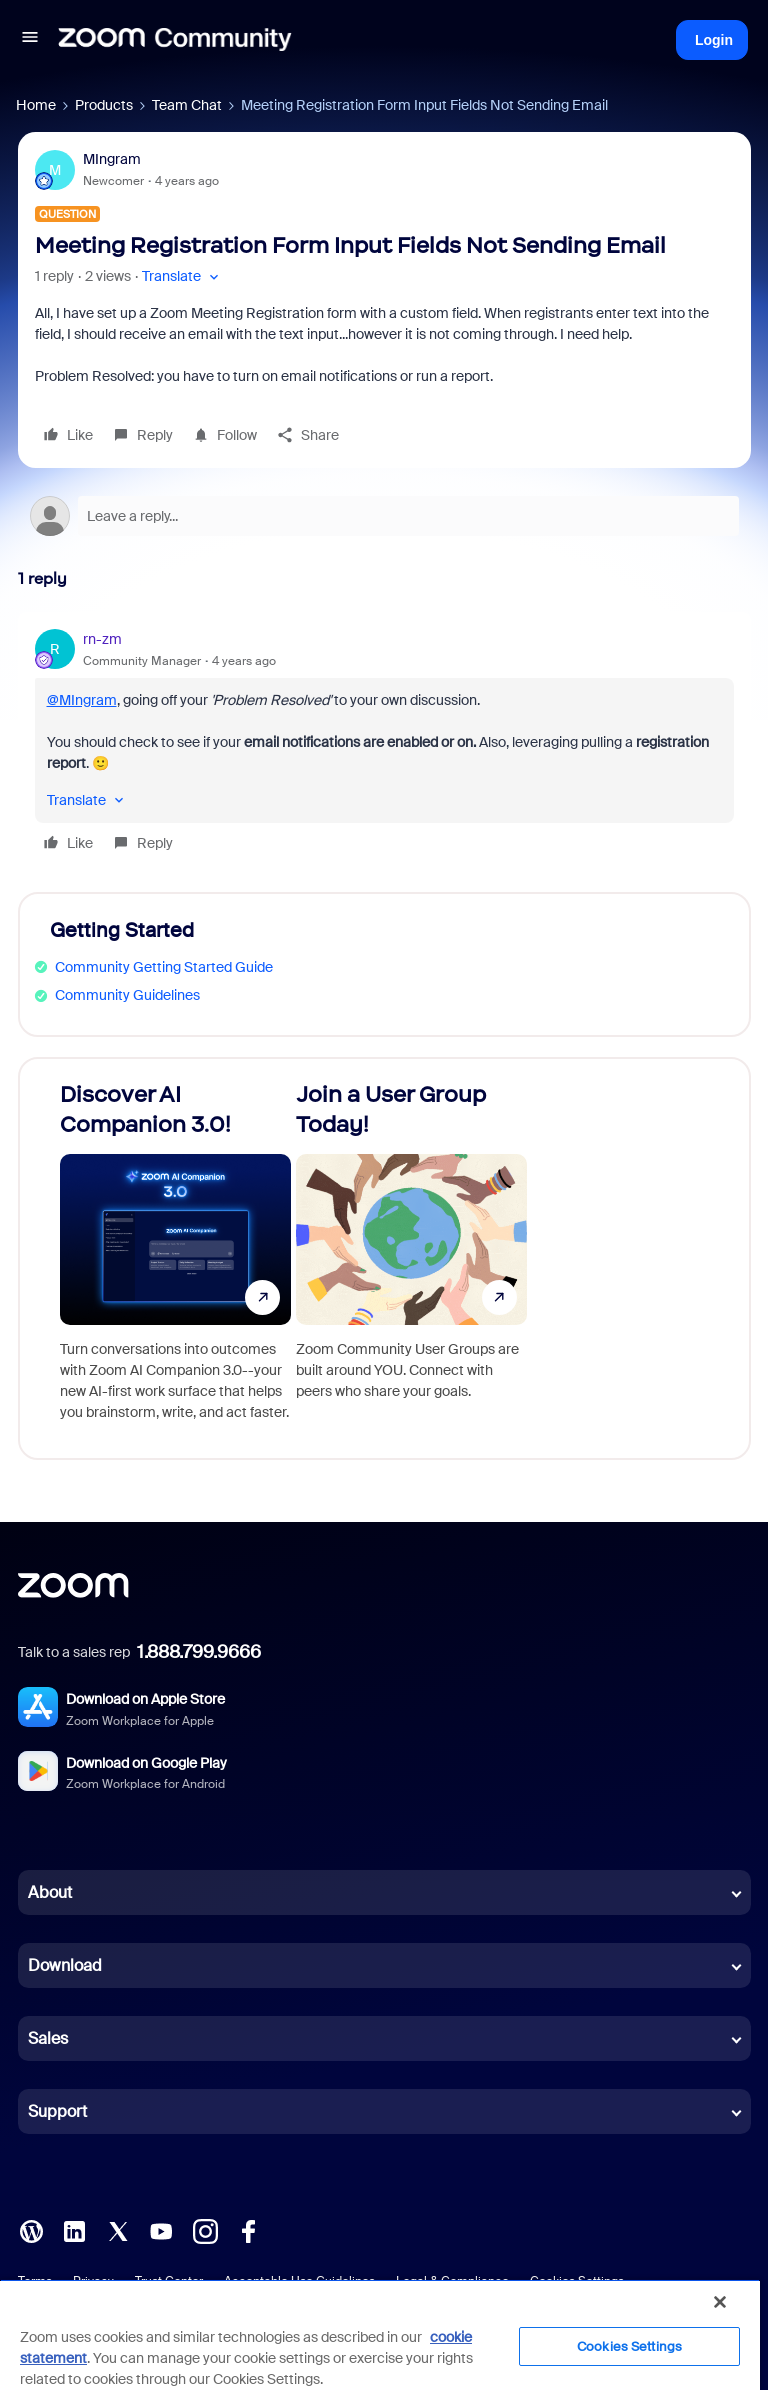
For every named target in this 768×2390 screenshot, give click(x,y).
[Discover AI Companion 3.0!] (175, 1258)
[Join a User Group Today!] (411, 1258)
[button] (30, 40)
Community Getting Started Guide (164, 967)
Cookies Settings (629, 2346)
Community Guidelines (127, 995)
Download (65, 1965)
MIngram (112, 159)
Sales (48, 2038)
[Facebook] (248, 2230)
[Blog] (31, 2230)
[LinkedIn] (74, 2230)
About (50, 1892)
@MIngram (82, 700)
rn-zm (102, 639)
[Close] (720, 2302)
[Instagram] (205, 2230)
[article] (384, 744)
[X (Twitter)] (118, 2230)
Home (36, 105)
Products (104, 105)
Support (57, 2111)
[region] (380, 2334)
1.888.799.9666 (199, 1652)
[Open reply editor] (384, 516)
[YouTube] (161, 2230)
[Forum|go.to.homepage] (175, 40)
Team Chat (187, 105)
